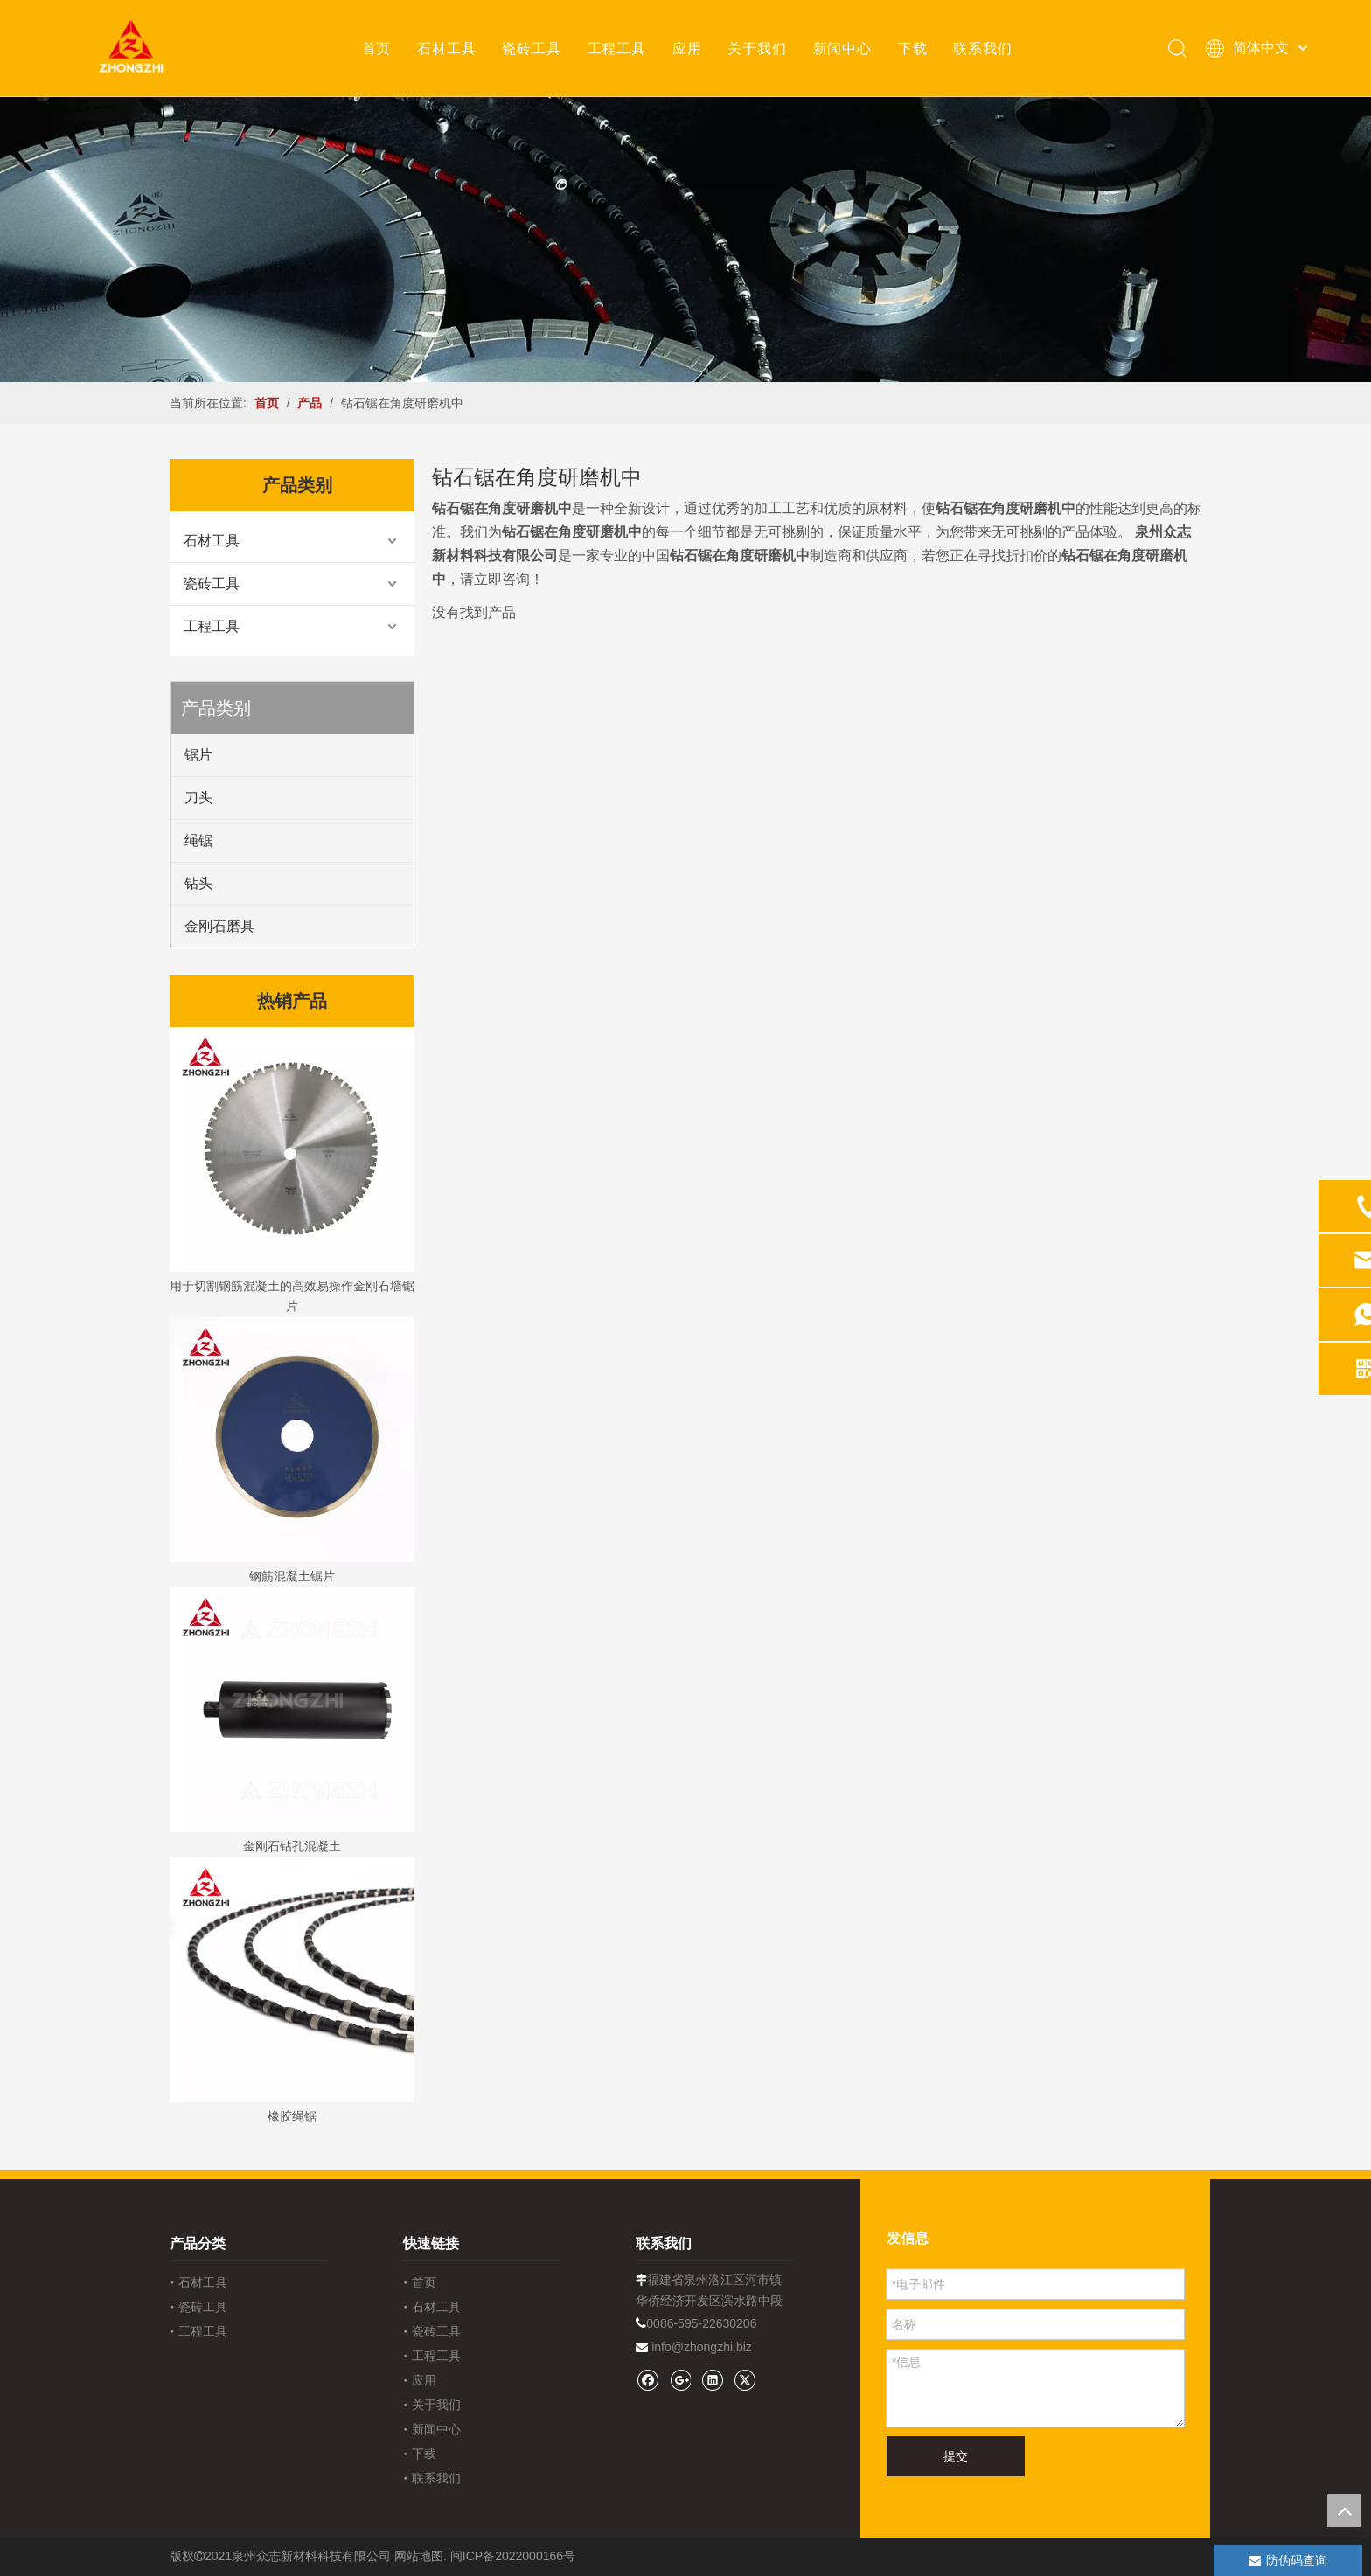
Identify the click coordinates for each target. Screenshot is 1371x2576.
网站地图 (418, 2556)
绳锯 (198, 840)
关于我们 (756, 48)
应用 (687, 48)
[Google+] (680, 2380)
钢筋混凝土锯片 (292, 1576)
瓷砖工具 (531, 48)
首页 (377, 48)
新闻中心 (842, 48)
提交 (955, 2456)
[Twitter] (744, 2380)
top (1344, 2510)
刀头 (198, 797)
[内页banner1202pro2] (685, 239)
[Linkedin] (712, 2380)
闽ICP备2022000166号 (512, 2556)
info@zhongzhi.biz (701, 2347)
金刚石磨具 (219, 926)
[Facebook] (647, 2380)
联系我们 (982, 48)
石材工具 (446, 48)
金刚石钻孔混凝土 (292, 1846)
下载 (913, 48)
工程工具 (617, 48)
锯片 (198, 754)
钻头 (198, 883)
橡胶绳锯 (292, 2116)
